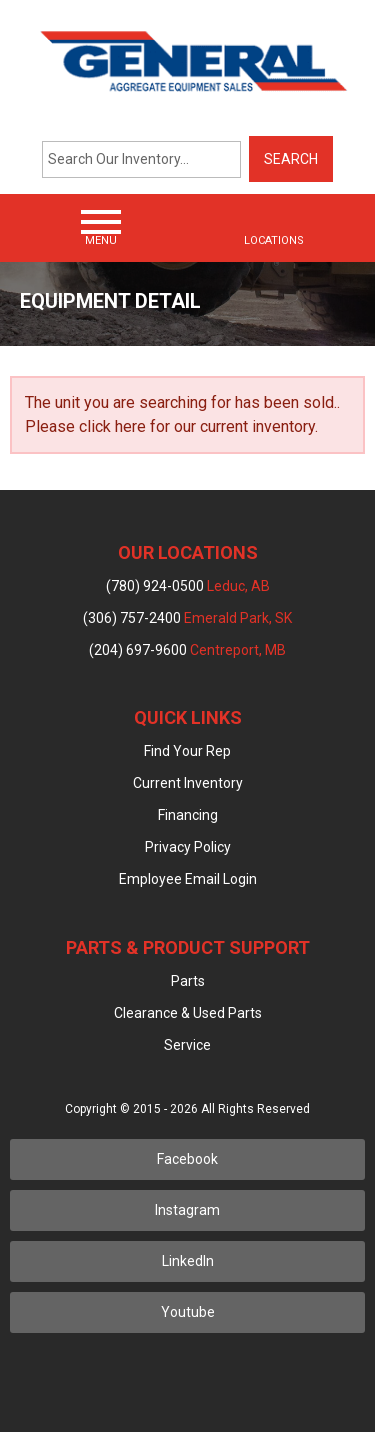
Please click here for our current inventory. (171, 426)
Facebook (187, 1159)
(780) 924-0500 (188, 586)
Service (187, 1045)
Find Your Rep (187, 751)
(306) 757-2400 (187, 618)
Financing (188, 815)
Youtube (188, 1312)
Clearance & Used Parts (188, 1013)
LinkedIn (188, 1261)
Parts (188, 981)
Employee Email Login (188, 879)
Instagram (187, 1210)
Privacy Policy (188, 847)
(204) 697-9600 (187, 650)
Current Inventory (188, 783)
